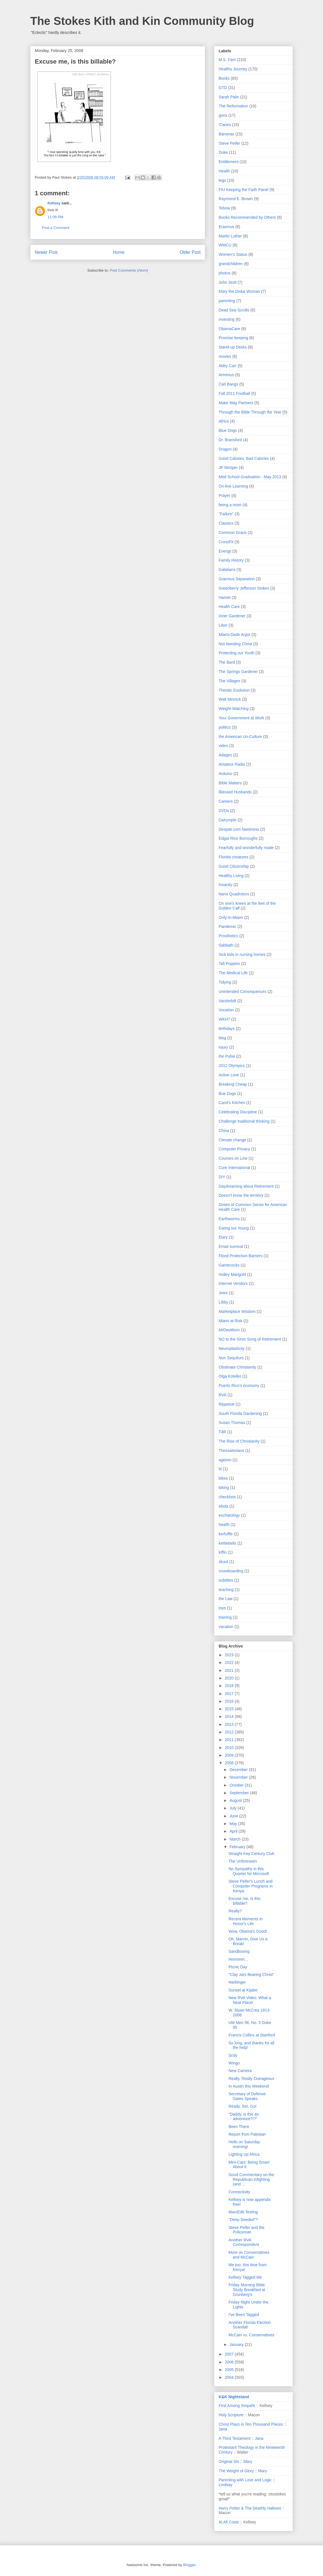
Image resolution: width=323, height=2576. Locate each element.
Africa (224, 421)
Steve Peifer (229, 143)
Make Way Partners (236, 403)
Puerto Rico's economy (239, 1385)
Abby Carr (227, 365)
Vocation (226, 1010)
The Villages (229, 681)
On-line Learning (233, 486)
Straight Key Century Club (251, 1853)
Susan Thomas (232, 1422)
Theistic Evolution (234, 690)
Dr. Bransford (230, 440)
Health (224, 171)
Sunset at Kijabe (243, 1990)
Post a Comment (55, 228)
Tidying (225, 982)
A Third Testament (234, 2438)
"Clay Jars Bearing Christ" (251, 1974)
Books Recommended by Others (247, 217)
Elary (223, 1237)
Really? (235, 1911)
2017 (230, 1693)
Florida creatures (233, 857)
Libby (223, 1302)
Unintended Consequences (242, 991)
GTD (223, 87)
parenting (227, 300)
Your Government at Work (241, 718)
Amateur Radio (232, 764)
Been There (239, 2126)
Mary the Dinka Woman (239, 291)
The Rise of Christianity (239, 1441)
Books (224, 78)
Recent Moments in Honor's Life (246, 1921)
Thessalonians (231, 1450)
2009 (230, 1755)
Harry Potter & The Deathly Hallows (250, 2508)
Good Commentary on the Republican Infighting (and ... (251, 2179)
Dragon (225, 449)
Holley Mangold (232, 1274)
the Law (225, 1598)
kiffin (223, 1552)
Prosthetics (228, 936)
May (233, 1823)
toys (222, 1608)
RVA (223, 1395)
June (234, 1816)
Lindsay (225, 2484)
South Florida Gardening (240, 1413)
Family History (231, 560)
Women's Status (233, 254)
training (225, 1617)
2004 (230, 2377)
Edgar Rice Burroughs (238, 838)
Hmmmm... (238, 1959)
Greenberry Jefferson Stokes (244, 588)
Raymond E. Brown (236, 198)
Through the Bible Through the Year (250, 412)
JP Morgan (228, 467)
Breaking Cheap (233, 1084)
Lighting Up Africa (244, 2154)
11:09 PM (55, 217)
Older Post (190, 252)
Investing (226, 319)
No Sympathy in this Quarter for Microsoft (249, 1871)
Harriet (225, 597)
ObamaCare (229, 328)
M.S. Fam (227, 59)
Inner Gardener (232, 616)
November (239, 1777)
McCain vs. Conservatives (251, 2335)
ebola (223, 1506)
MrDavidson (229, 1330)
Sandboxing (239, 1951)
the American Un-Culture (240, 736)
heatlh (224, 1524)
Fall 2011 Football (234, 393)
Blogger (189, 2565)
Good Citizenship (234, 866)
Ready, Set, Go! (243, 2106)
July (233, 1808)
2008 (230, 1763)
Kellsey (54, 203)
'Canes (225, 124)
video (223, 745)
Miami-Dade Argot (234, 634)
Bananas (226, 134)
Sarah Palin (229, 97)
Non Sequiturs (231, 1358)
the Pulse (227, 1056)
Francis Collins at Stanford (252, 2035)
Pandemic (227, 926)
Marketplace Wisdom (237, 1311)
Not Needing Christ (235, 644)
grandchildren (231, 263)
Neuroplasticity (232, 1348)
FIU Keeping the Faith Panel (243, 189)
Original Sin (229, 2461)
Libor (223, 625)
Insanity (225, 884)
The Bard (227, 662)
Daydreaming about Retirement (246, 1186)
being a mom (230, 505)
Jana (223, 2429)
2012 (230, 1732)
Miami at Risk (230, 1321)
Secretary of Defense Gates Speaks (247, 2096)
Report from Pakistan (247, 2134)
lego (222, 180)
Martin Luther (230, 236)
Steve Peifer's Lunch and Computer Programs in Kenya (251, 1886)
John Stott (227, 282)
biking (224, 1487)
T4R (222, 1432)
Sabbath (226, 945)
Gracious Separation (237, 579)
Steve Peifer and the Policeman (246, 2230)
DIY (222, 1177)
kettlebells (227, 1543)
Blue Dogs (228, 430)
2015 (230, 1709)
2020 (230, 1678)
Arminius (226, 375)
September (239, 1793)
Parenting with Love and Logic (245, 2480)
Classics (226, 523)
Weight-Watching (234, 708)
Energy (225, 551)
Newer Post (46, 252)
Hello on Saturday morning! (244, 2144)
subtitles (226, 1580)
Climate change (232, 1140)
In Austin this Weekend (249, 2086)
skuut (223, 1561)
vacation (226, 1626)
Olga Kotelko (230, 1376)
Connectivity (239, 2192)
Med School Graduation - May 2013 (250, 477)
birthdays (227, 1028)
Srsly (233, 2055)
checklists (227, 1497)
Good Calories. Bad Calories (244, 458)
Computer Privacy (234, 1149)
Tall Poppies (229, 963)
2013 (230, 1724)
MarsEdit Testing (243, 2212)
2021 (230, 1670)
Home (119, 252)
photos (225, 273)
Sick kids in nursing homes (242, 954)
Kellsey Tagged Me (245, 2277)
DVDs (224, 810)
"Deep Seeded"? (243, 2219)
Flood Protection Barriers (240, 1256)
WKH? (224, 1019)
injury (223, 1047)
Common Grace (233, 532)
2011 (230, 1739)
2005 (230, 2369)
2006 (230, 2362)
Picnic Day (238, 1967)
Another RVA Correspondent (244, 2242)
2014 (230, 1716)
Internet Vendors (233, 1283)
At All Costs (229, 2522)
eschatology (229, 1515)
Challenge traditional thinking (244, 1121)
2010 (230, 1747)
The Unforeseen (243, 1861)
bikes (223, 1478)
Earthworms (229, 1218)
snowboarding (231, 1571)
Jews (223, 1293)
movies (225, 356)
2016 (230, 1701)
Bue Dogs (227, 1093)
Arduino (225, 773)
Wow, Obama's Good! (248, 1931)
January (237, 2344)
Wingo (234, 2063)
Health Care (229, 606)
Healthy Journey (233, 69)
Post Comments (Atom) (129, 270)
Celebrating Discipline (238, 1112)
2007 (230, 2354)
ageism (225, 1460)
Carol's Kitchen (232, 1102)
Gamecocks (229, 1265)
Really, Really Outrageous (251, 2078)
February (237, 1847)
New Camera (240, 2070)
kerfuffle (226, 1534)
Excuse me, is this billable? (244, 1901)
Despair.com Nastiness (239, 829)
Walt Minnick (230, 699)
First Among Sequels (237, 2405)
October (237, 1785)
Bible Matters (230, 783)
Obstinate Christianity (237, 1367)
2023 (230, 1655)
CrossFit (226, 542)
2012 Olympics (232, 1065)
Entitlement (228, 161)
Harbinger (237, 1982)
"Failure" (226, 514)
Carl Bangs (228, 384)
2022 (230, 1662)
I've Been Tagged (244, 2314)
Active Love (229, 1075)
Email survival (231, 1246)
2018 (230, 1685)
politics (225, 727)
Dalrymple (227, 820)
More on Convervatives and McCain (249, 2254)
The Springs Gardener (238, 671)
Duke (223, 152)
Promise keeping (233, 337)
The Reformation (233, 106)
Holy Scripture (231, 2415)
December (239, 1769)
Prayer (224, 495)
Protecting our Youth (236, 653)
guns (223, 115)
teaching (226, 1589)
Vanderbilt (227, 1001)
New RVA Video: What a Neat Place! (250, 2000)
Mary (248, 2461)
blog (222, 1038)
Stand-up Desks (233, 347)
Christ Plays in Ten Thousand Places (251, 2424)
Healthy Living (231, 875)
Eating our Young (234, 1228)
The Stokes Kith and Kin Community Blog (142, 21)
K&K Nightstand (234, 2397)
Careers (226, 801)
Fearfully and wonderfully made (246, 847)
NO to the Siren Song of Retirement (250, 1339)
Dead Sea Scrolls (234, 310)
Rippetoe (226, 1404)
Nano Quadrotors (234, 894)
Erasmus (226, 226)
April (233, 1831)
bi (220, 1469)
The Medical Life (233, 973)
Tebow (224, 208)
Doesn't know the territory (241, 1195)
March (235, 1839)
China (224, 1130)
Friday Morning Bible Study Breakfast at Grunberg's (247, 2290)
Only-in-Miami (231, 917)
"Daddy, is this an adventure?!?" (244, 2116)
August (236, 1800)
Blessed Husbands (235, 792)
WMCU (225, 245)
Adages (225, 755)
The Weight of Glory (236, 2471)
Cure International (234, 1167)
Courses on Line (233, 1158)
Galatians (227, 569)
